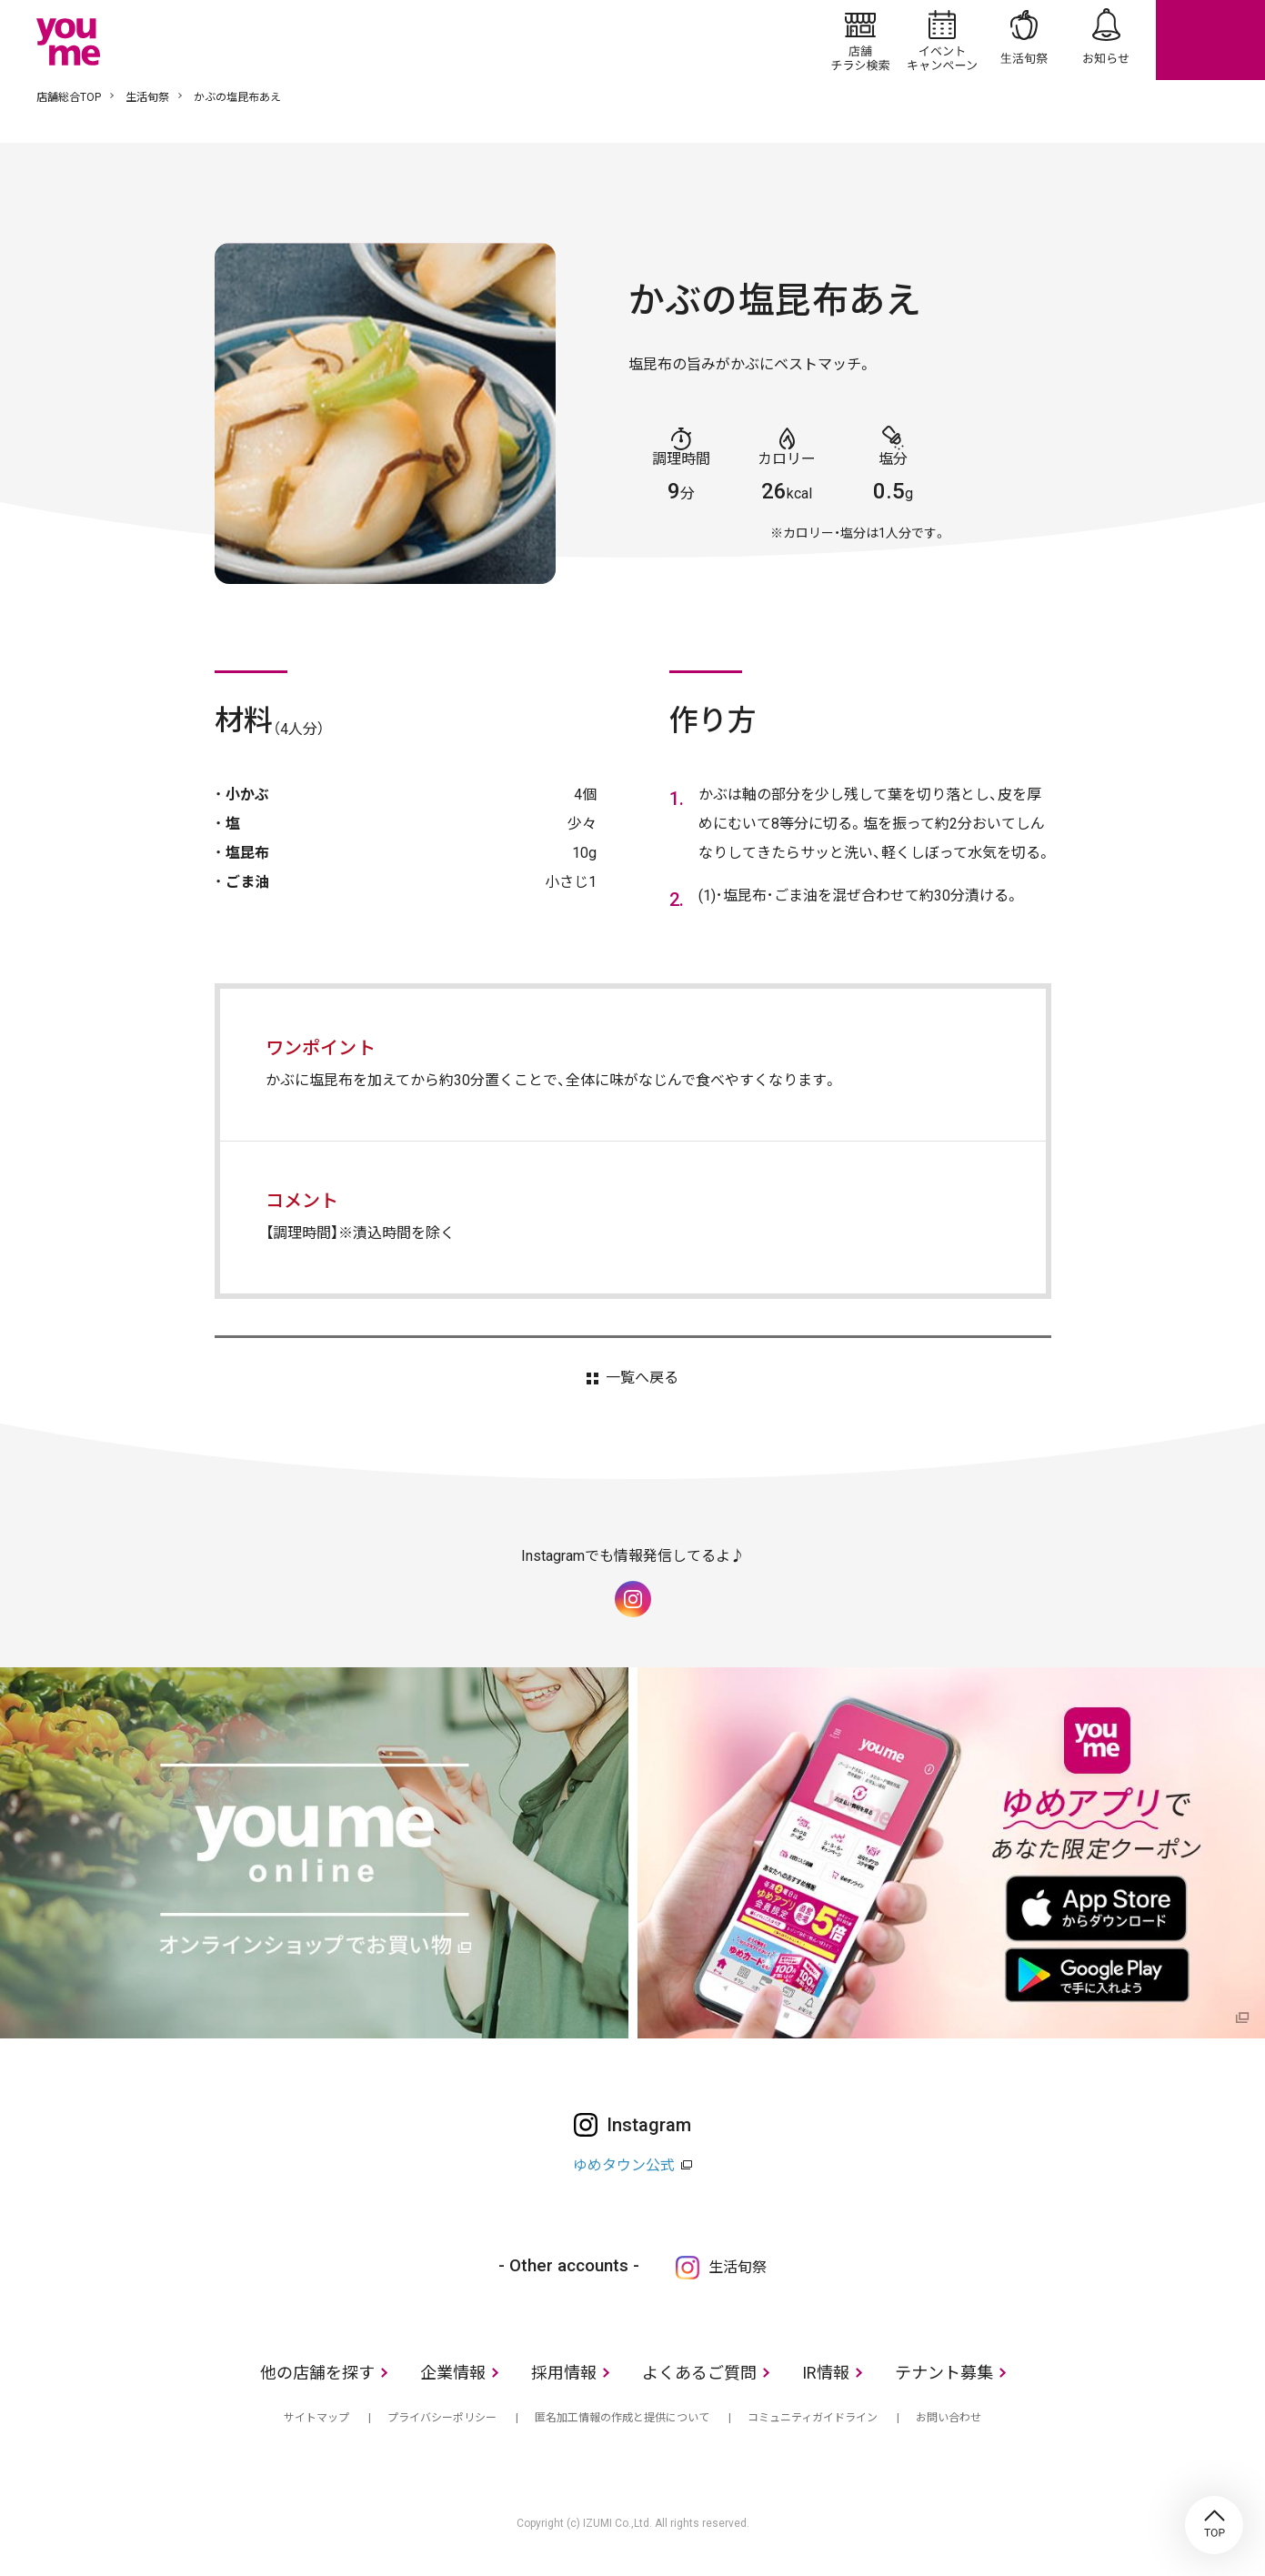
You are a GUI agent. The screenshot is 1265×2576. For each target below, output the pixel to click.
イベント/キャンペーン (942, 40)
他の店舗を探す (317, 2372)
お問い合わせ (948, 2417)
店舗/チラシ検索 (860, 40)
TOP (1214, 2525)
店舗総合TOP (68, 97)
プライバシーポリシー (442, 2417)
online (1210, 40)
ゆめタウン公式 (624, 2165)
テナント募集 (944, 2372)
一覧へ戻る (642, 1378)
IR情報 (825, 2372)
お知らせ (1106, 40)
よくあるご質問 (699, 2372)
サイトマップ (316, 2417)
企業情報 (453, 2372)
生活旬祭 (1024, 40)
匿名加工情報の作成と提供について (622, 2417)
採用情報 (564, 2372)
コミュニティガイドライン (813, 2417)
